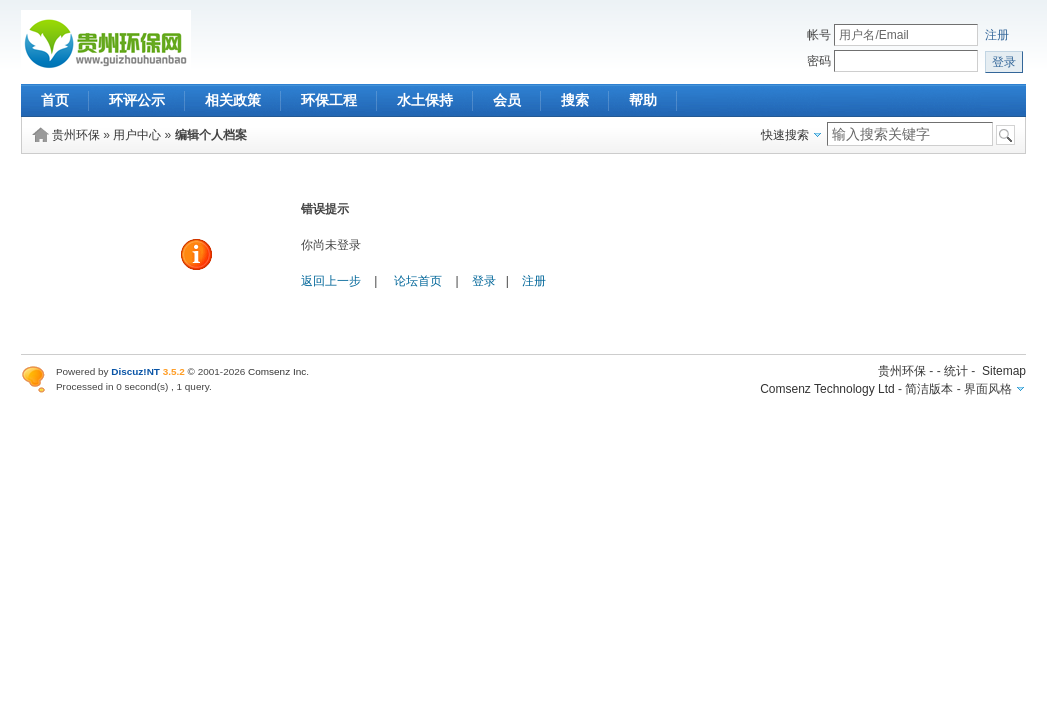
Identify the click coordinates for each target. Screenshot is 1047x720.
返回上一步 (331, 281)
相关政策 (233, 100)
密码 (819, 61)
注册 (997, 35)
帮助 (643, 100)
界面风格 (988, 389)
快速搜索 (785, 135)
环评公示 (137, 100)
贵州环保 (76, 135)
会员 (507, 100)
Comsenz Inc (277, 371)
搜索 (575, 100)
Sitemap (1004, 371)
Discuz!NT (135, 371)
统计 (956, 371)
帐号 (819, 35)
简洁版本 (929, 389)
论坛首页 (418, 281)
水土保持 (425, 100)
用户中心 (137, 135)
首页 (55, 100)
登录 (484, 281)
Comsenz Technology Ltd (827, 389)
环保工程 (329, 100)
